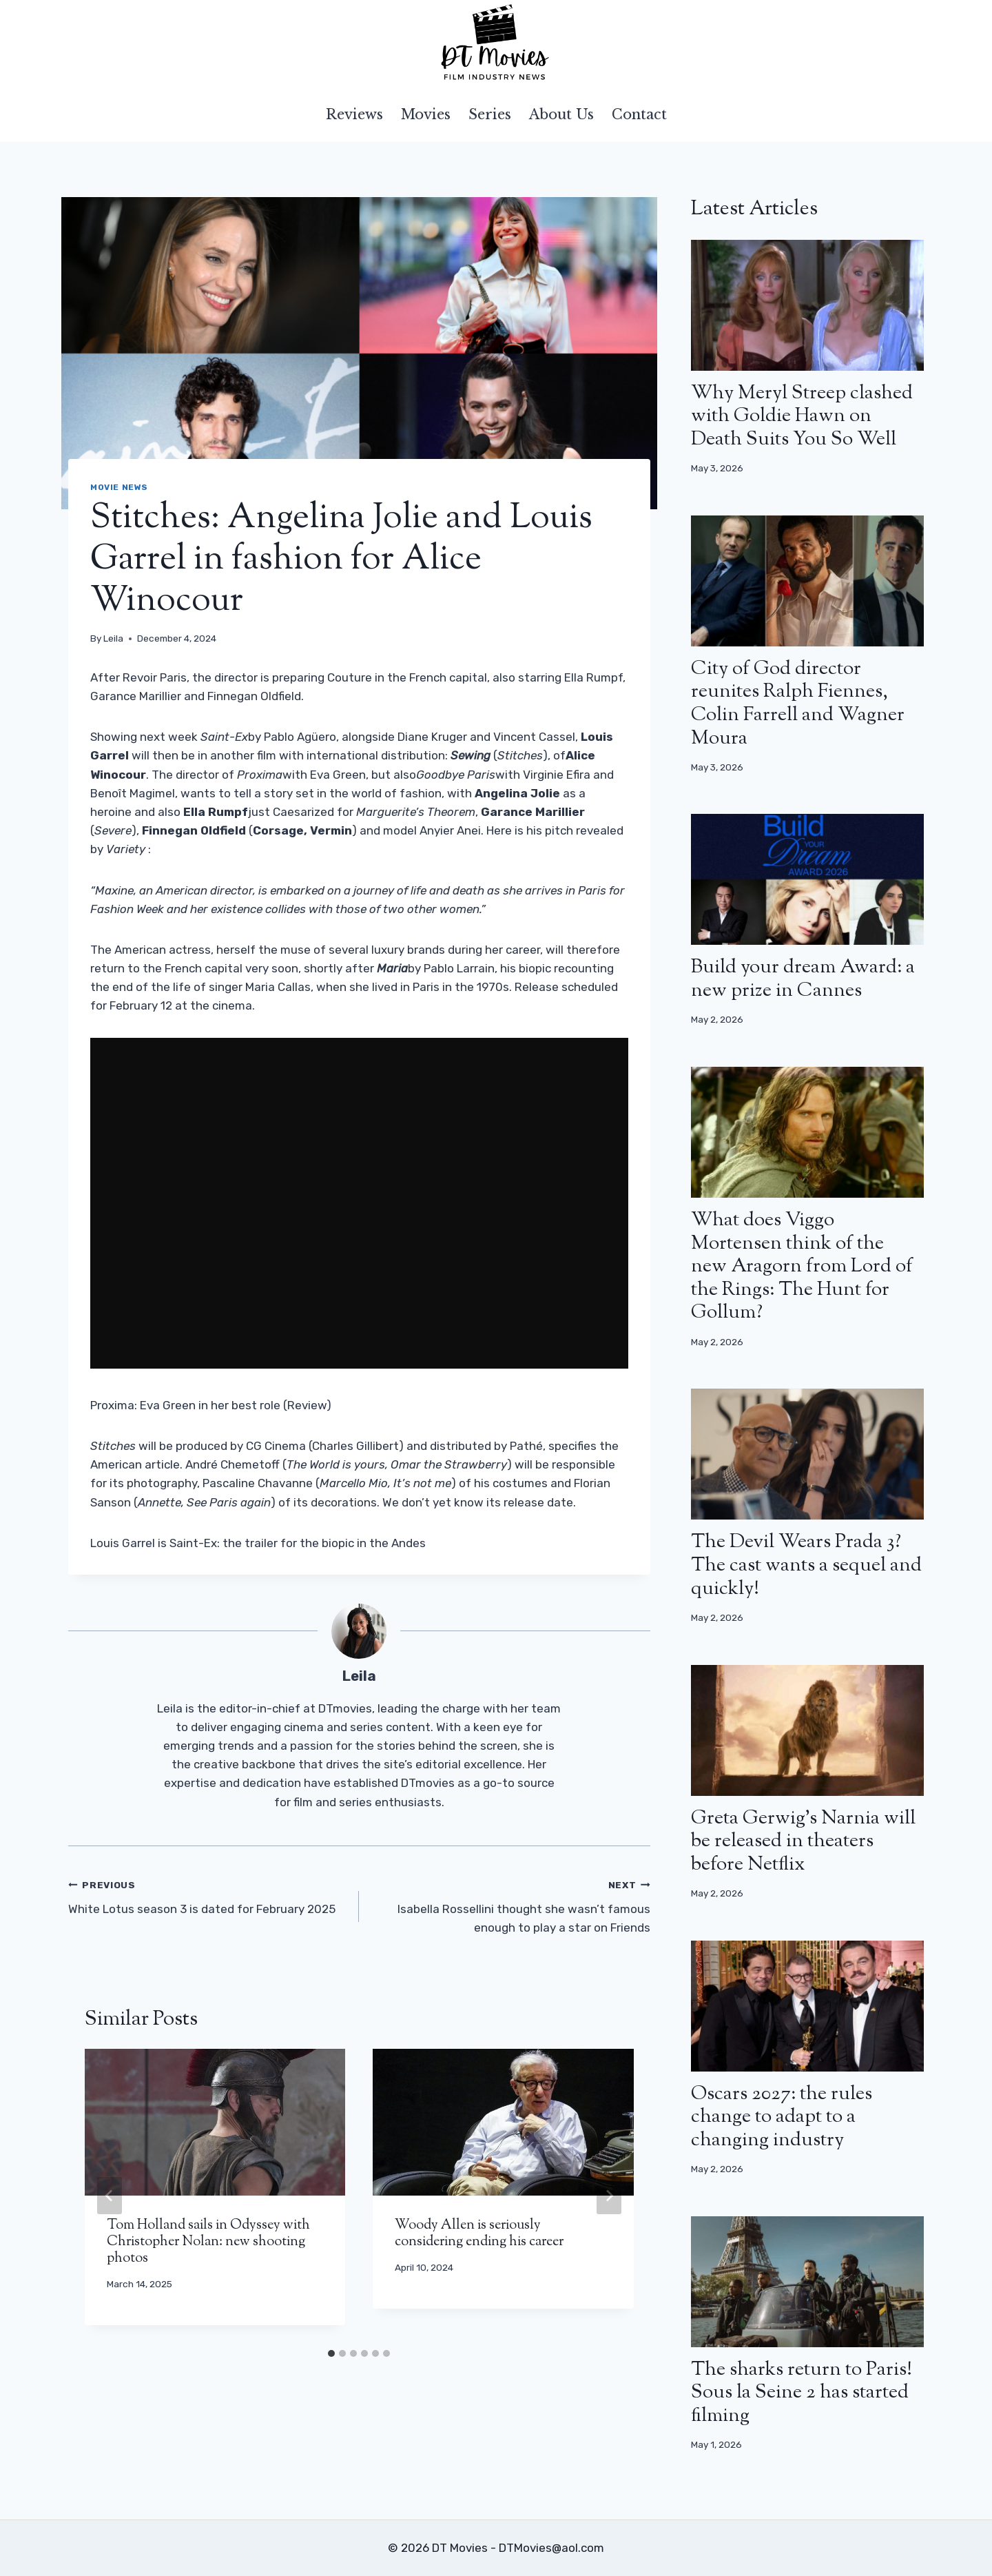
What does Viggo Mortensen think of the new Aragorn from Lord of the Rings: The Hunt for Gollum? (802, 1267)
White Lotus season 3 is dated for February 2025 (207, 1895)
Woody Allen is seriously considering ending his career (479, 2234)
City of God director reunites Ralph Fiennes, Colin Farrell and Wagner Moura (798, 704)
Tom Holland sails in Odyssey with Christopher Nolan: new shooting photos (208, 2242)
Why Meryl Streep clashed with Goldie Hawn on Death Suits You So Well (802, 416)
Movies (426, 114)
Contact (639, 114)
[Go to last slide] (109, 2195)
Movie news (119, 487)
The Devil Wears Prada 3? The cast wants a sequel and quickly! (806, 1565)
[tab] (331, 2353)
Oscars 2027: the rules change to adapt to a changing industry (781, 2117)
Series (489, 114)
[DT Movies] (496, 43)
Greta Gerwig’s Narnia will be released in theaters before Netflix (803, 1842)
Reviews (354, 114)
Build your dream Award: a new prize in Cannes (803, 979)
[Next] (609, 2195)
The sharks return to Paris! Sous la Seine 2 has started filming (801, 2393)
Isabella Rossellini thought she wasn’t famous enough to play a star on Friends (510, 1904)
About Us (561, 114)
